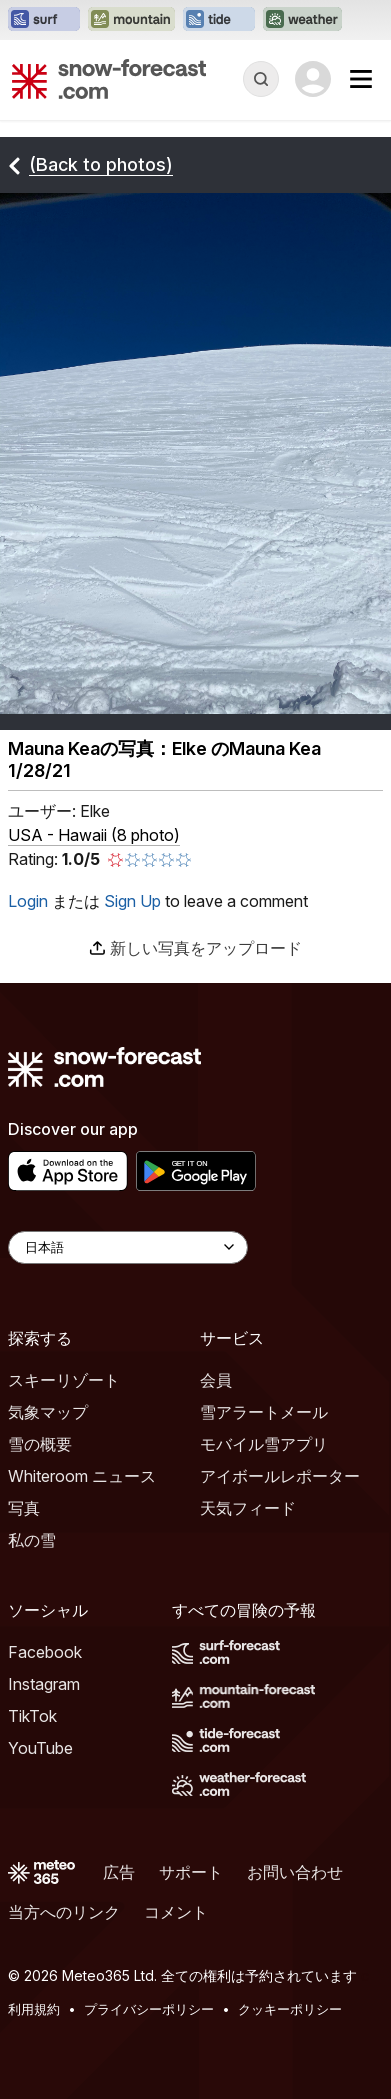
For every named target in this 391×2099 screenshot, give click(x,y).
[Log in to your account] (313, 79)
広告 (119, 1872)
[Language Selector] (128, 1247)
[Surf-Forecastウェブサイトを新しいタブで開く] (44, 20)
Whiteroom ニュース (82, 1476)
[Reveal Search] (261, 79)
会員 (216, 1380)
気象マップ (48, 1412)
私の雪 (32, 1540)
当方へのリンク (64, 1912)
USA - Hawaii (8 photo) (94, 835)
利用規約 (34, 2009)
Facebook (45, 1652)
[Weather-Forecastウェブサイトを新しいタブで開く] (302, 20)
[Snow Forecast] (109, 79)
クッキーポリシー (290, 2009)
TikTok (32, 1716)
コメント (176, 1912)
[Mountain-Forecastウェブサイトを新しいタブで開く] (131, 20)
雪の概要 (40, 1444)
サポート (191, 1872)
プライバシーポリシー (149, 2009)
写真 (24, 1508)
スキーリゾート (64, 1380)
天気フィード (248, 1508)
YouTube (40, 1748)
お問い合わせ (295, 1872)
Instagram (44, 1684)
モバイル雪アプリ (264, 1444)
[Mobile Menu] (361, 79)
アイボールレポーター (280, 1476)
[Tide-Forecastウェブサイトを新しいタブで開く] (219, 20)
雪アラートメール (264, 1412)
